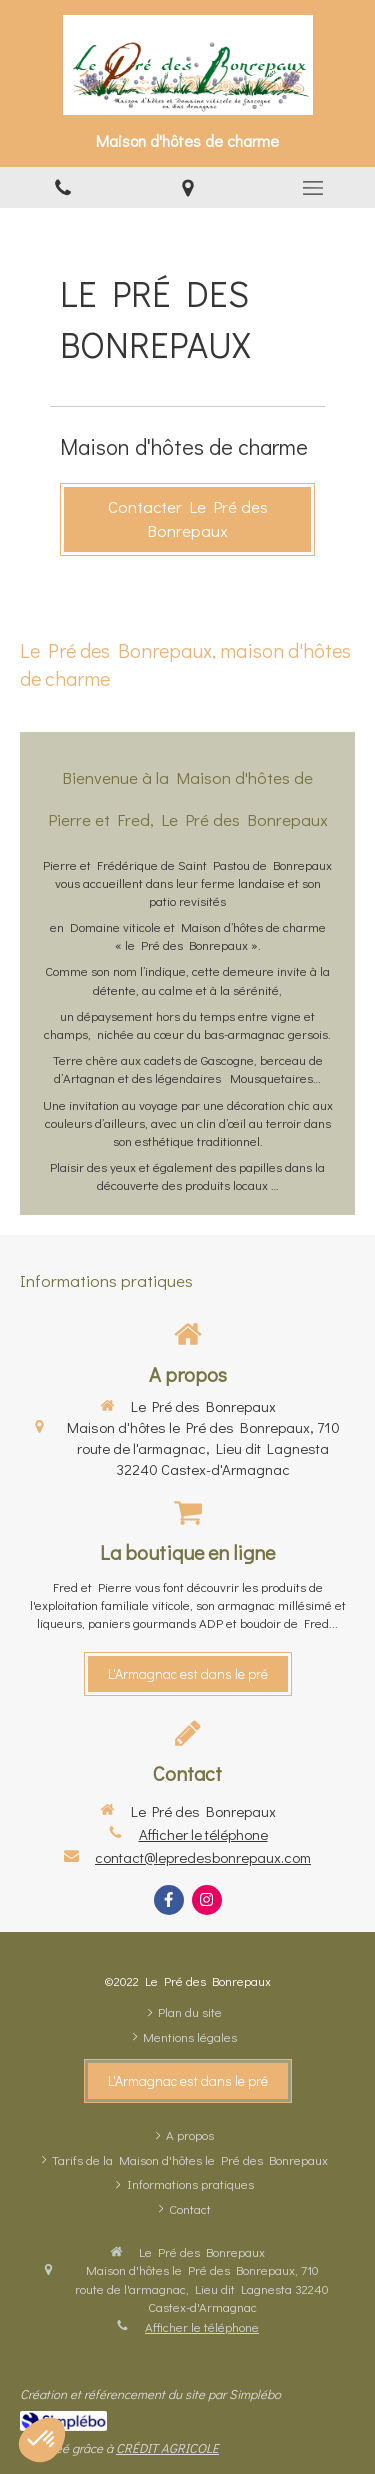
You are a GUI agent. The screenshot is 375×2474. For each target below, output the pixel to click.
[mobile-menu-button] (312, 188)
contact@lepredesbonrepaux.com (203, 1857)
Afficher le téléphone (203, 1834)
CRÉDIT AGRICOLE (167, 2447)
